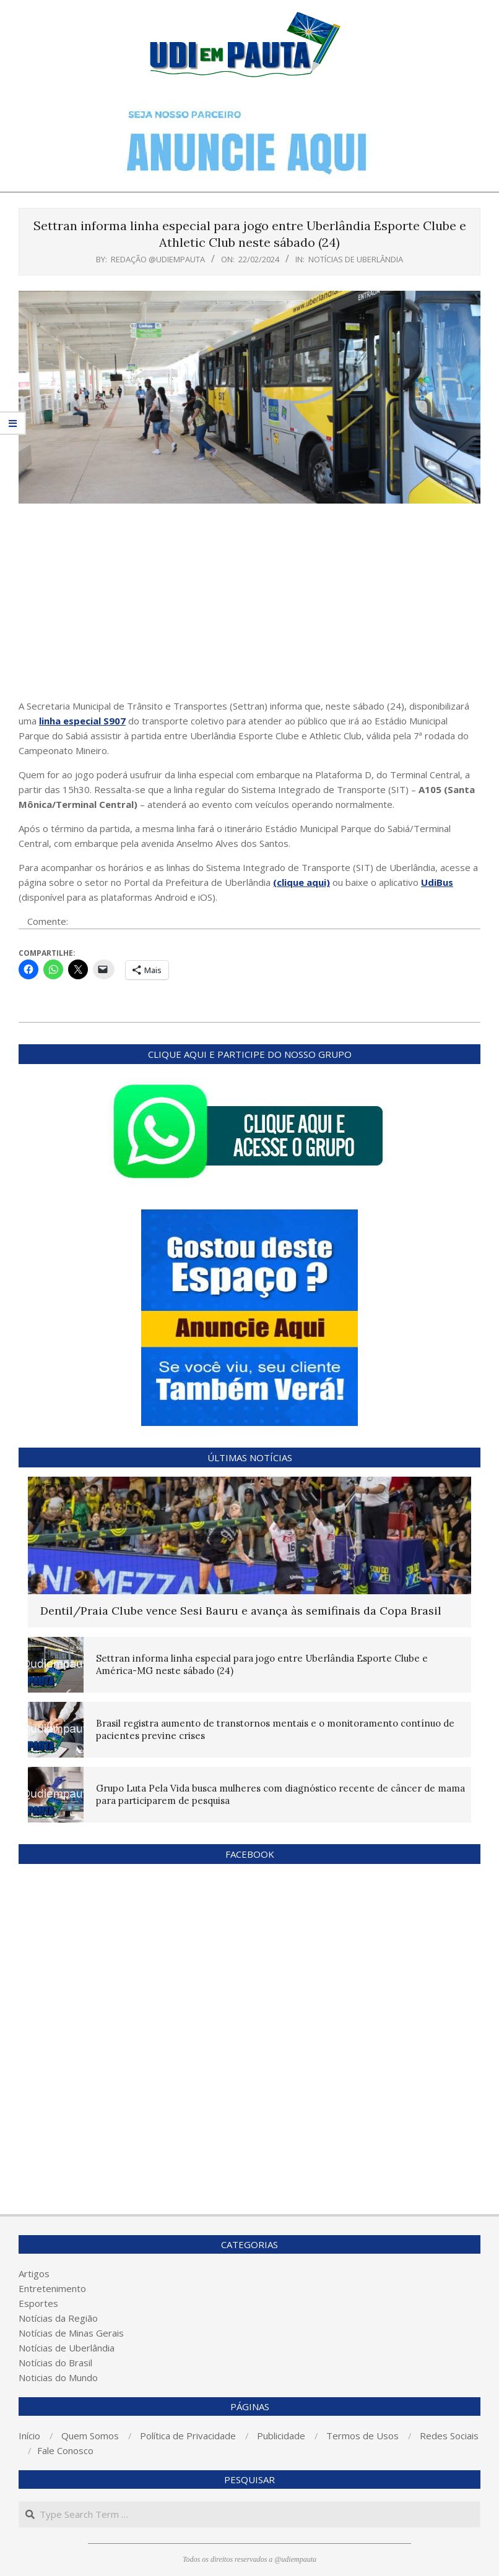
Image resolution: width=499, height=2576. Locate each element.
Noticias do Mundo (58, 2377)
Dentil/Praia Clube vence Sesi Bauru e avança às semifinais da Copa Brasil (240, 1611)
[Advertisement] (249, 605)
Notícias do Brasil (55, 2362)
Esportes (38, 2303)
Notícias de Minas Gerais (71, 2333)
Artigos (34, 2273)
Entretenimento (52, 2288)
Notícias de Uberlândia (355, 259)
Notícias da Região (58, 2318)
